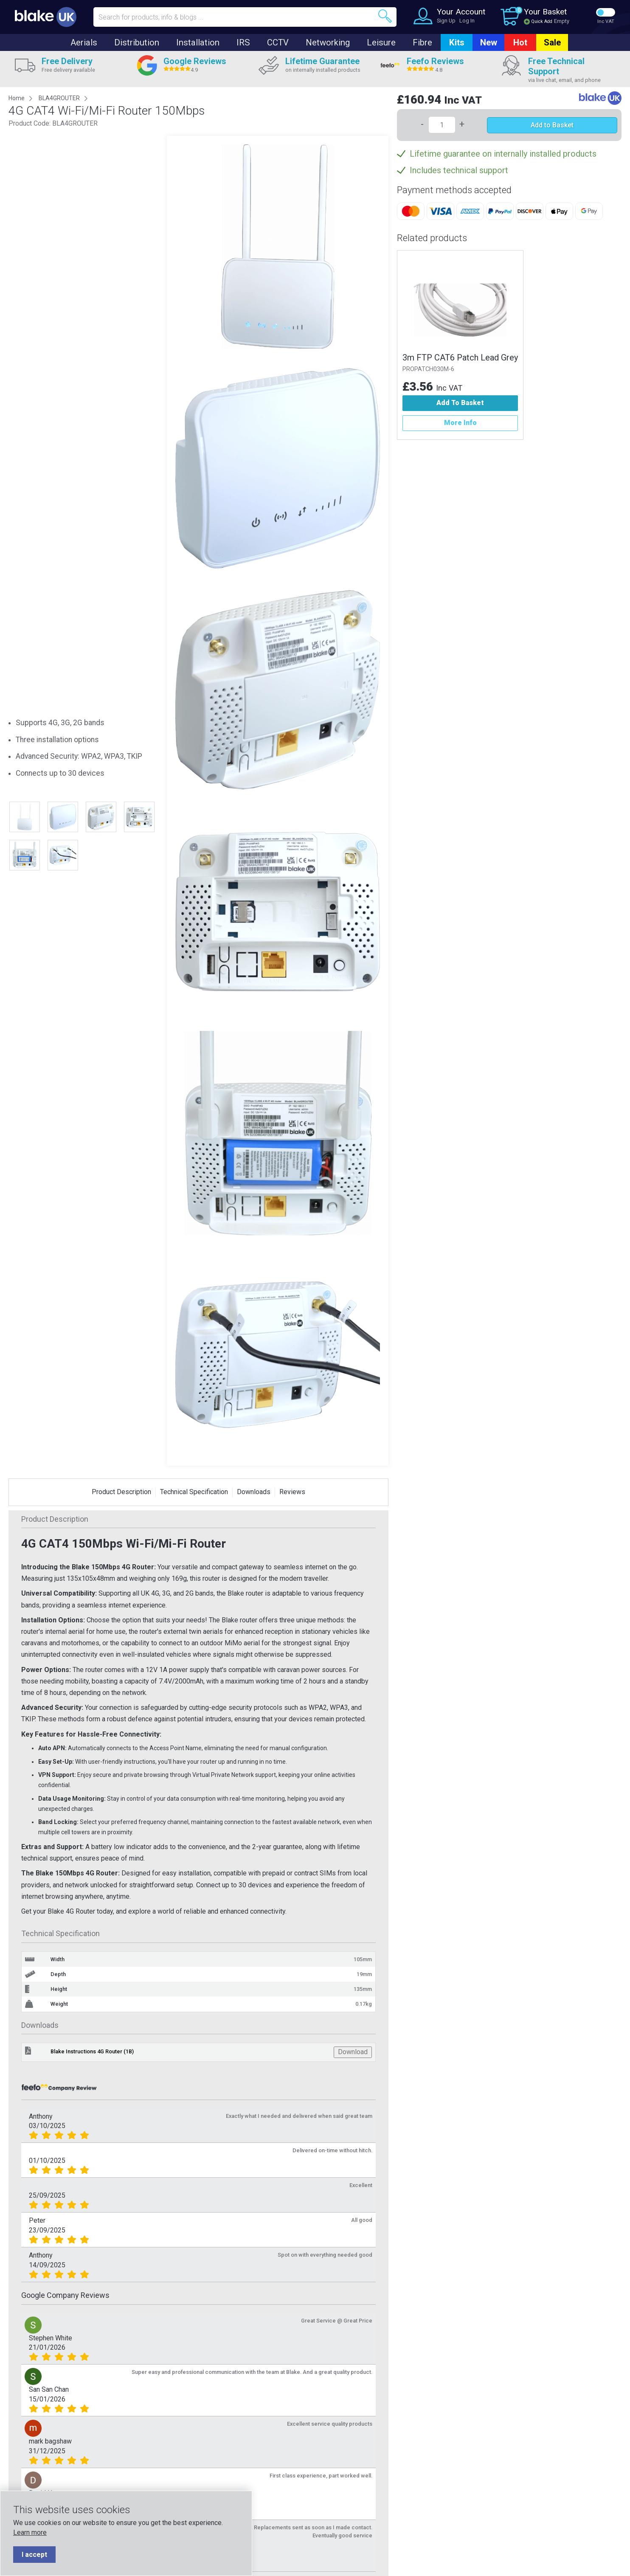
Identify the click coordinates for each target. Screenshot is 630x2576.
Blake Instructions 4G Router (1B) (92, 2051)
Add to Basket (552, 125)
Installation (197, 42)
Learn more (30, 2532)
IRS (243, 42)
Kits (456, 42)
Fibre (422, 42)
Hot (520, 42)
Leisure (381, 42)
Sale (552, 42)
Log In (467, 20)
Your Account (461, 12)
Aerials (83, 42)
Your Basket (545, 12)
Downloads (253, 1492)
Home (16, 98)
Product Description (121, 1492)
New (488, 42)
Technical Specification (194, 1492)
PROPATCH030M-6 (428, 369)
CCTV (278, 42)
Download (353, 2052)
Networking (328, 42)
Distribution (136, 42)
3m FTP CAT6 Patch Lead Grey (460, 357)
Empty (561, 21)
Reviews (292, 1492)
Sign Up (446, 20)
